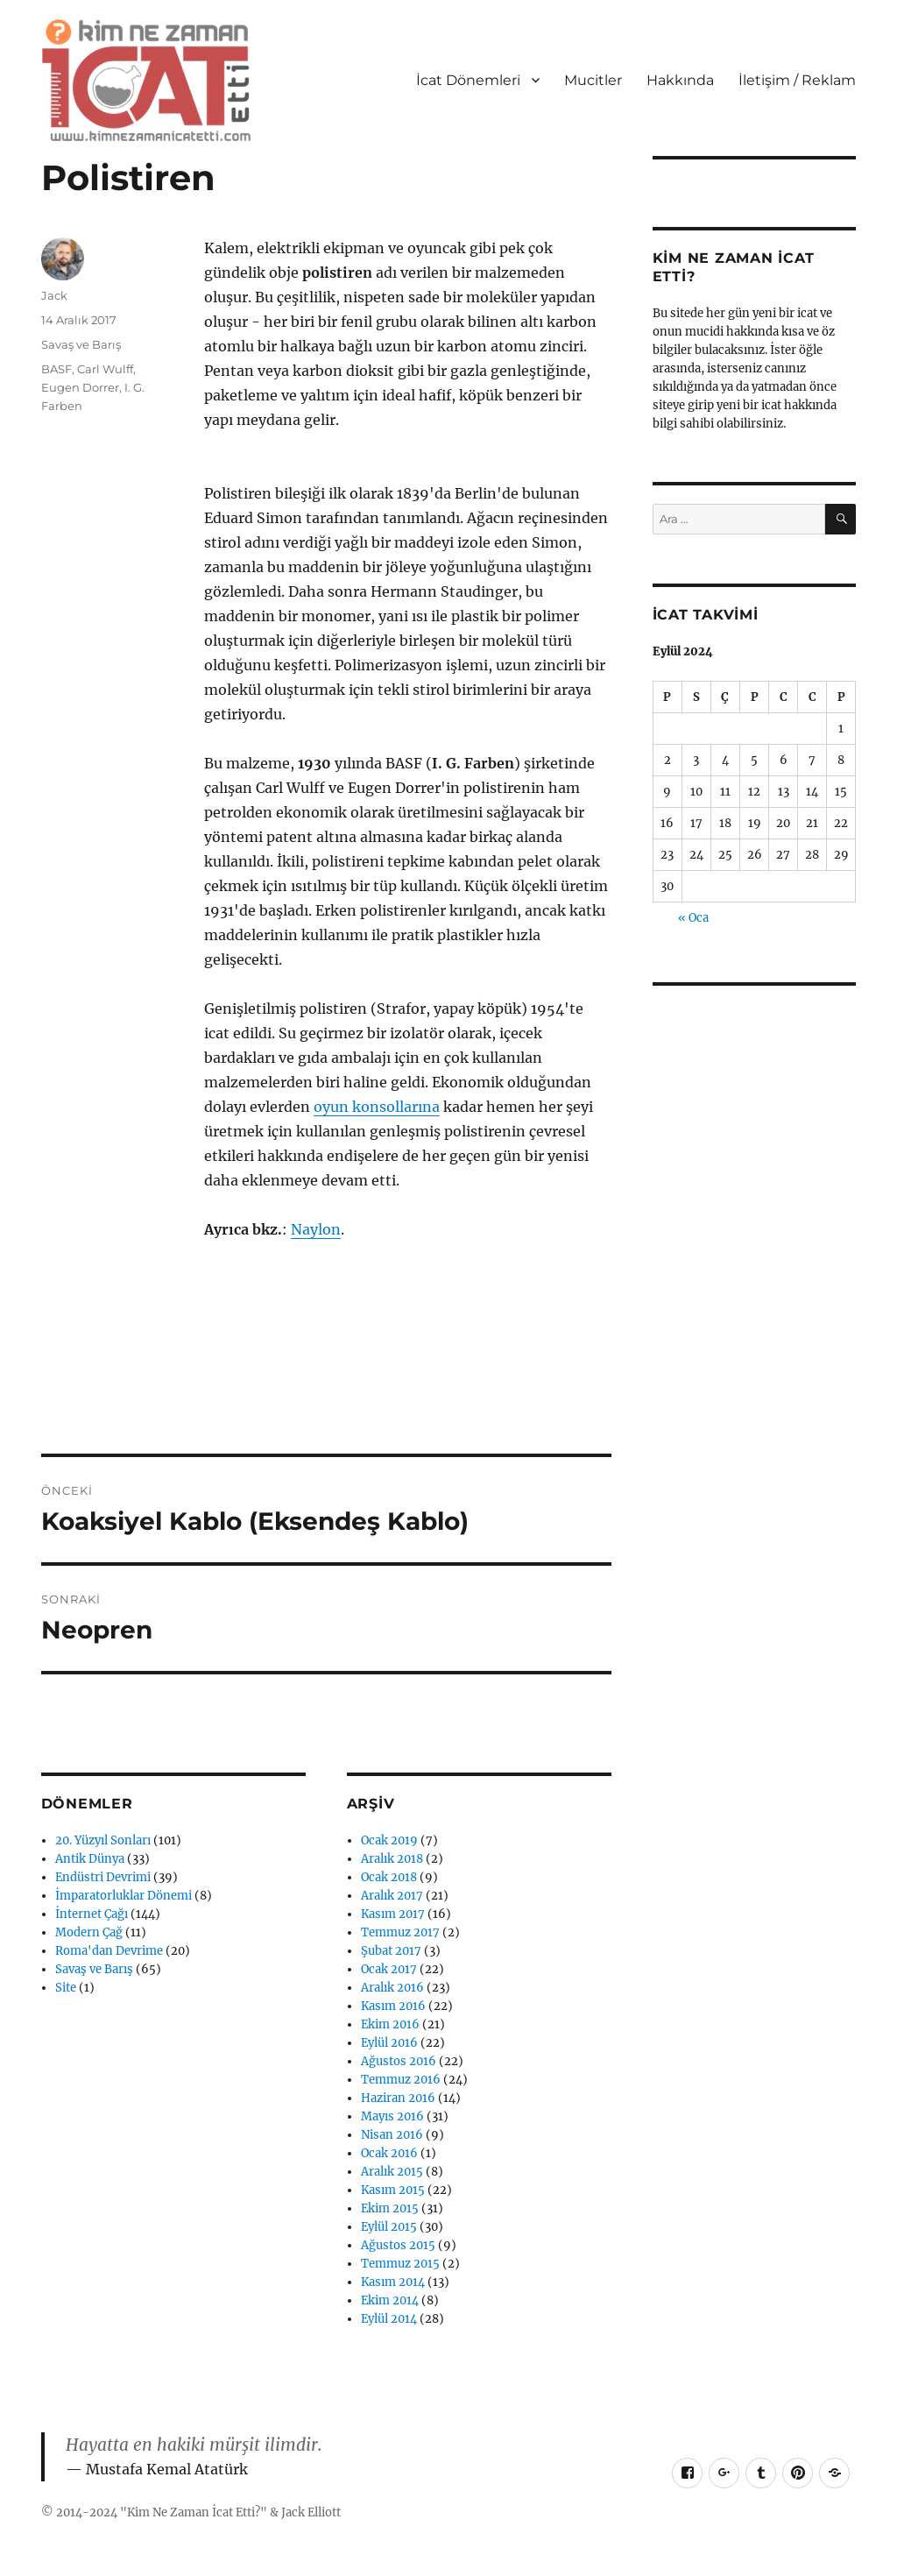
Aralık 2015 (392, 2171)
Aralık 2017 (392, 1895)
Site (65, 1987)
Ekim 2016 (390, 2024)
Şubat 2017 (391, 1950)
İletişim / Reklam (797, 80)
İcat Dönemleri (468, 80)
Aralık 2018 (392, 1858)
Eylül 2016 (389, 2042)
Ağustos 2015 (398, 2245)
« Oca (693, 917)
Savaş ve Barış (81, 344)
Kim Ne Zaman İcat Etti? (193, 2512)
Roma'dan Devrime (109, 1950)
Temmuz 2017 (400, 1932)
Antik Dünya (89, 1858)
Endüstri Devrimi (103, 1877)
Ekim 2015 (390, 2208)
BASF (56, 369)
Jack (54, 295)
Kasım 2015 (393, 2190)
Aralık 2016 (392, 1987)
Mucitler (593, 80)
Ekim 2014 (390, 2300)
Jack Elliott (311, 2512)
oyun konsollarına (377, 1106)
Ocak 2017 (389, 1969)
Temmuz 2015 (400, 2263)
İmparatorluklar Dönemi (123, 1895)
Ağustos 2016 (398, 2061)
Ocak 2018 (389, 1877)
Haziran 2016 (398, 2098)
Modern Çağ (89, 1932)
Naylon (316, 1229)
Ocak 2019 (389, 1840)
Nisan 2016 (392, 2134)
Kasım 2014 (393, 2282)
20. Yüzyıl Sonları (103, 1840)
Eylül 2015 (389, 2226)
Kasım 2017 (393, 1914)
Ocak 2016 (389, 2153)
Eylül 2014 (389, 2318)
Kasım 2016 (393, 2006)
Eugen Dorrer (80, 387)
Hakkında (680, 80)
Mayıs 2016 (392, 2116)
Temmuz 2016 (401, 2079)
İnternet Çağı (91, 1914)
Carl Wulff (105, 369)
